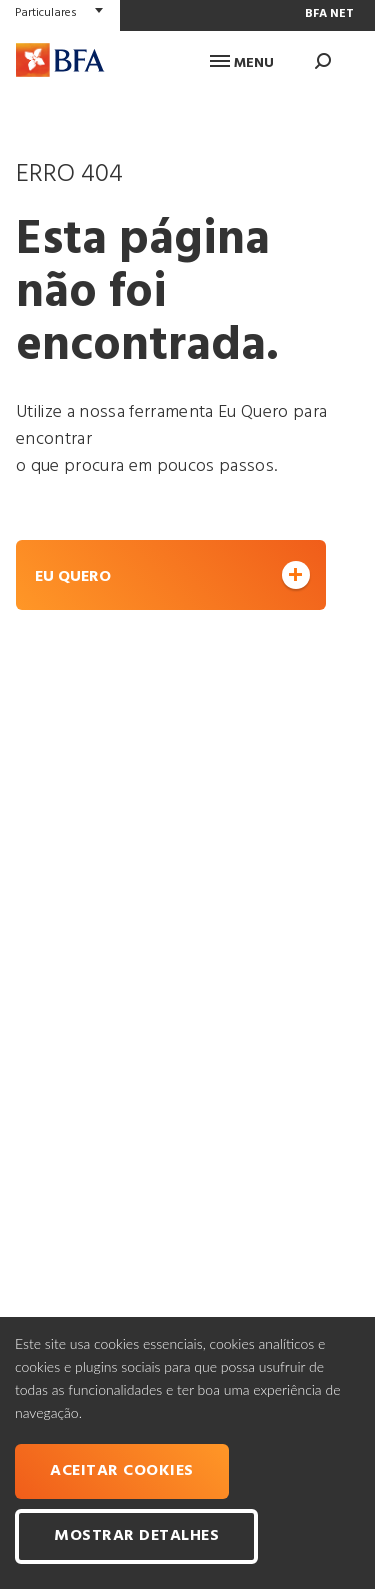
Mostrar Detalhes (136, 1536)
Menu (242, 63)
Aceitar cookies (122, 1471)
